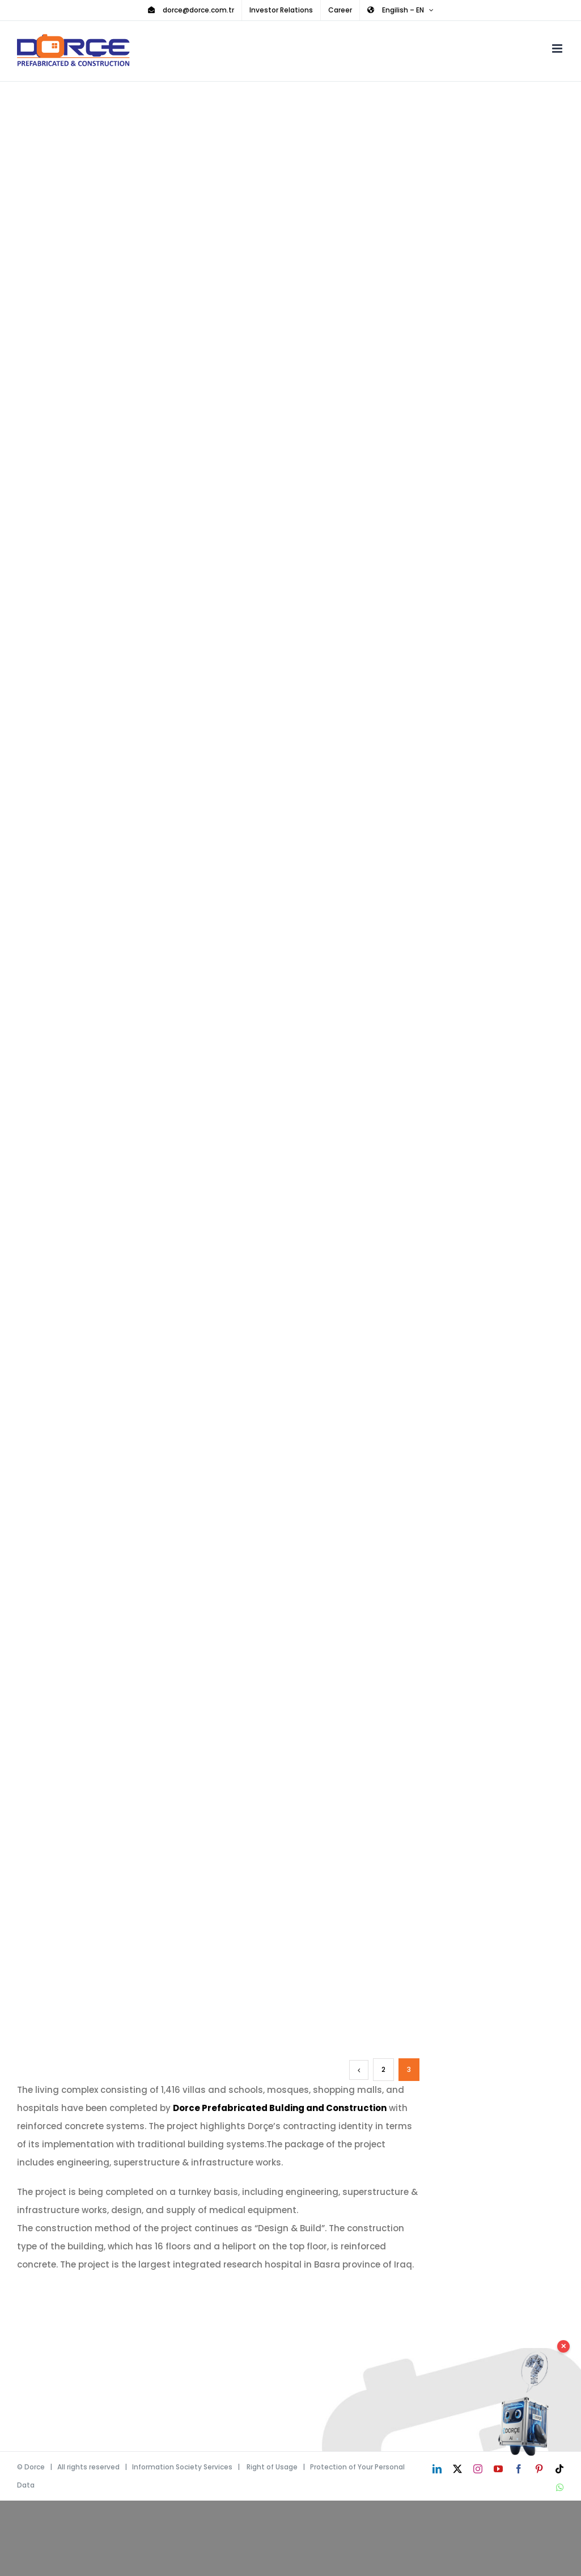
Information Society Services (182, 2467)
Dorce (34, 2467)
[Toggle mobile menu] (558, 48)
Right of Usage (272, 2467)
